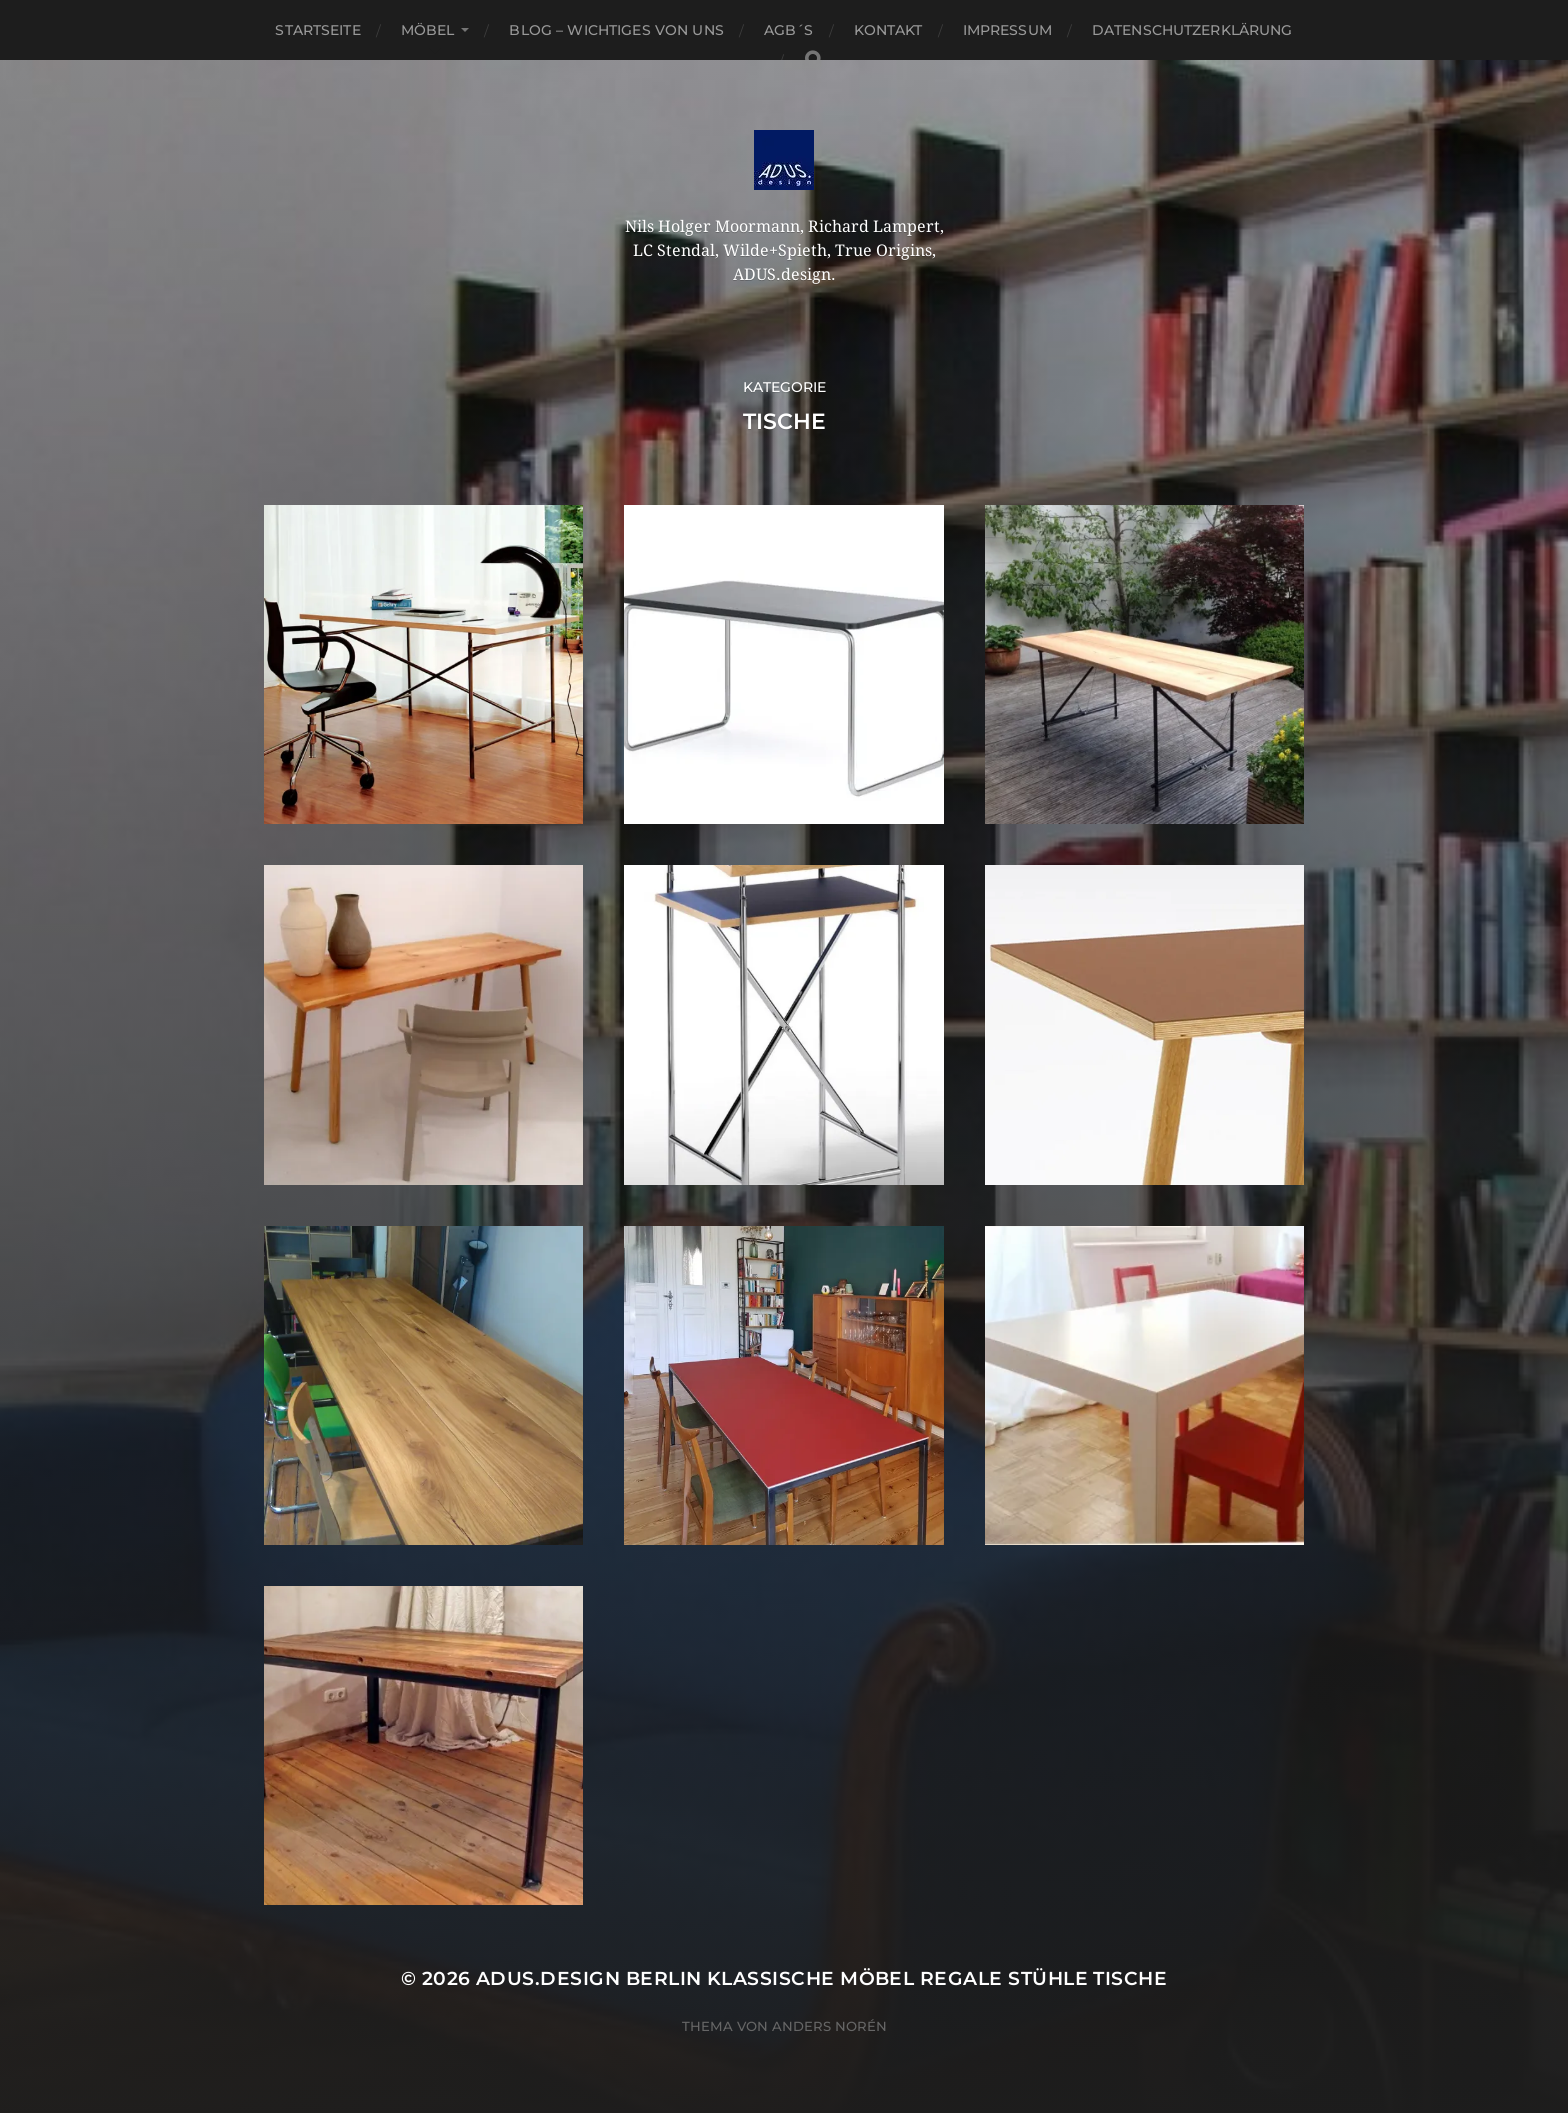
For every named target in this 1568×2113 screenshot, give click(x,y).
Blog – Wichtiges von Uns (616, 30)
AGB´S (789, 30)
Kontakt (888, 30)
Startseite (317, 30)
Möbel (428, 30)
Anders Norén (829, 2026)
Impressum (1007, 30)
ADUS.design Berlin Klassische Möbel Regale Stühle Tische (821, 1978)
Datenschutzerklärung (1192, 30)
